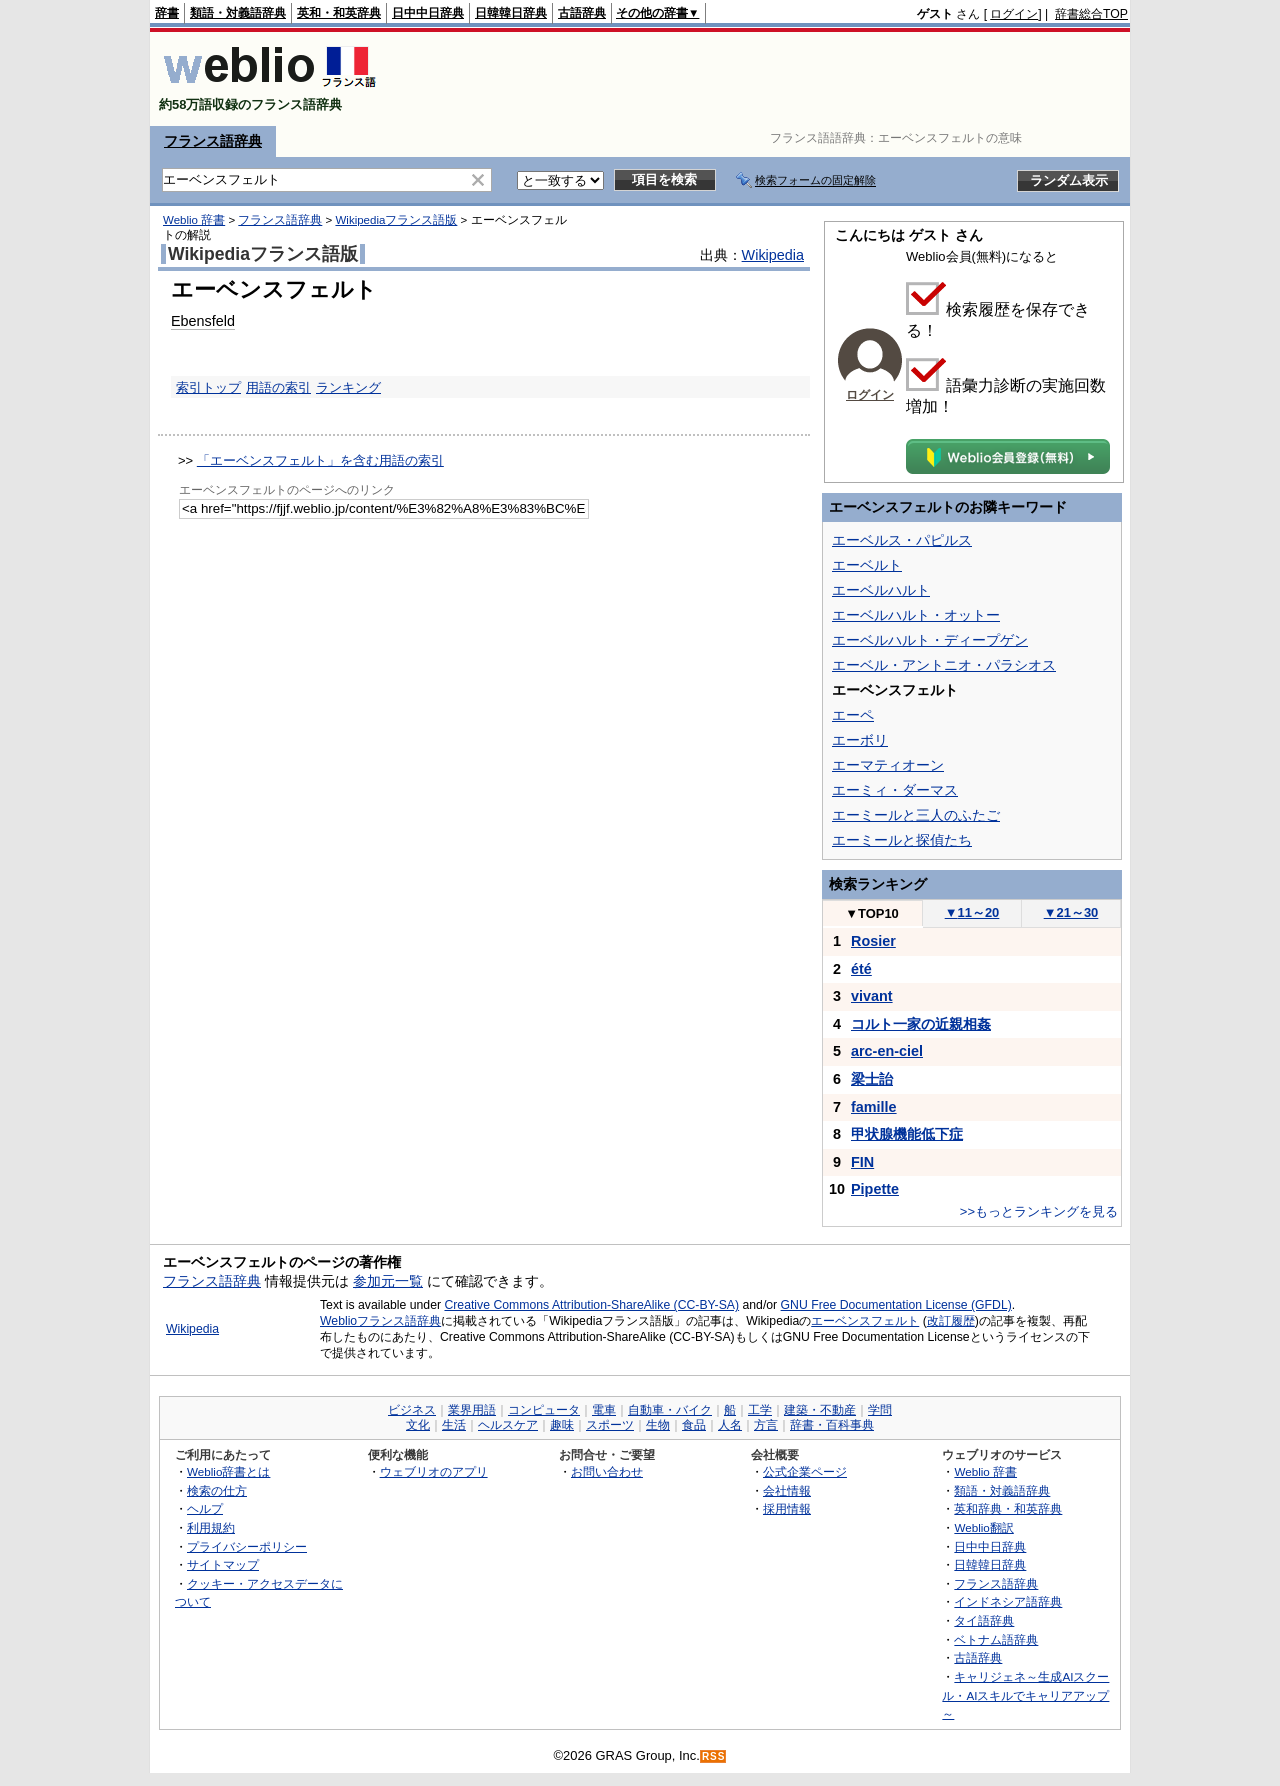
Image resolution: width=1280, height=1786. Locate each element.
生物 (658, 1425)
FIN (862, 1162)
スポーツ (610, 1425)
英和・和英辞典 (339, 13)
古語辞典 (582, 13)
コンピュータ (544, 1410)
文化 (418, 1425)
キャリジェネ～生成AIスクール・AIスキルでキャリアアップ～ (1025, 1695)
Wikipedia (773, 255)
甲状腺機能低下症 (907, 1134)
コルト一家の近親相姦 (921, 1024)
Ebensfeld (203, 321)
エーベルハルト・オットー (916, 615)
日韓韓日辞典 (511, 13)
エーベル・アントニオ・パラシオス (944, 665)
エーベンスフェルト (865, 1321)
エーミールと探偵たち (902, 840)
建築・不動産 (820, 1410)
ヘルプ (205, 1508)
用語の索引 (278, 387)
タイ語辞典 (984, 1620)
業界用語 (472, 1410)
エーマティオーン (888, 765)
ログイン (1014, 14)
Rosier (873, 941)
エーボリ (860, 740)
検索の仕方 (217, 1490)
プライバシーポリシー (247, 1546)
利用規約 (211, 1527)
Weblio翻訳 (983, 1527)
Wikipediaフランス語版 (396, 220)
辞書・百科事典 (832, 1425)
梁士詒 (872, 1079)
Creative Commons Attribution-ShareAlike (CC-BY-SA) (591, 1305)
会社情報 (787, 1490)
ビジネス (412, 1410)
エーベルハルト (881, 590)
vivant (872, 996)
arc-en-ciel (887, 1051)
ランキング (348, 387)
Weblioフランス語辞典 (380, 1321)
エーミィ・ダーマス (895, 790)
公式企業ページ (805, 1471)
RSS (714, 1756)
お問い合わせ (607, 1471)
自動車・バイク (670, 1410)
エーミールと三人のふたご (916, 815)
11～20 (972, 912)
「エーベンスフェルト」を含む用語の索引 (320, 460)
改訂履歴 (951, 1321)
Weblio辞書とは (228, 1471)
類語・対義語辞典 (238, 13)
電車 (604, 1410)
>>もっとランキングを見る (1039, 1211)
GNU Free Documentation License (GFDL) (896, 1305)
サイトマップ (223, 1564)
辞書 (167, 13)
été (861, 969)
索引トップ (208, 387)
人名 (730, 1425)
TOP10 (872, 913)
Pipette (875, 1189)
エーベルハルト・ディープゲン (930, 640)
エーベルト (867, 565)
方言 (766, 1425)
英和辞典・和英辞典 (1008, 1508)
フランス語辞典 (213, 141)
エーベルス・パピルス (902, 540)
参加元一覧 (388, 1281)
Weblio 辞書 (194, 220)
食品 (694, 1425)
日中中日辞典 (428, 13)
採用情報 (787, 1508)
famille (874, 1107)
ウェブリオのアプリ (434, 1471)
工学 (760, 1410)
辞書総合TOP (1091, 14)
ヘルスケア (508, 1425)
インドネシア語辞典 (1008, 1601)
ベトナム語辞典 (996, 1639)
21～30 (1071, 912)
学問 (880, 1410)
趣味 (562, 1425)
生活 (454, 1425)
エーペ (853, 715)
